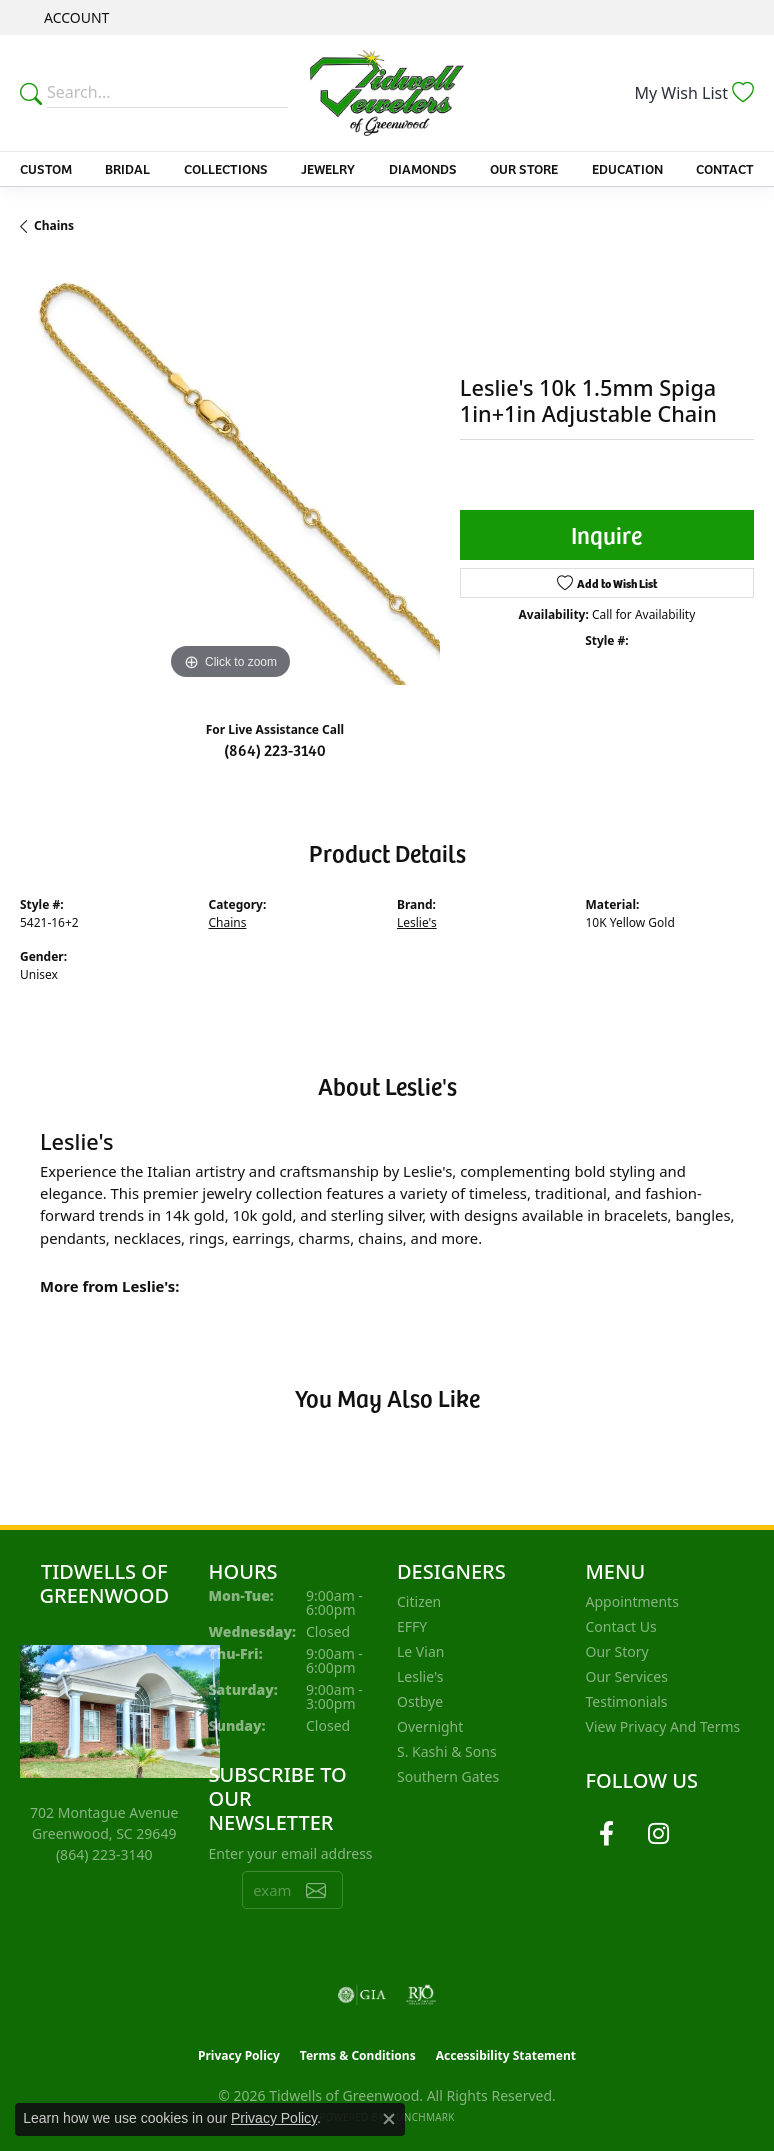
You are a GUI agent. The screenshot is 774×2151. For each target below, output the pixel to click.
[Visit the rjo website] (421, 1995)
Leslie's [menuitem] (420, 1676)
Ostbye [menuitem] (420, 1701)
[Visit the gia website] (362, 1995)
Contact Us (621, 1626)
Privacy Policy (239, 2055)
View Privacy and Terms (663, 1726)
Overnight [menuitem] (430, 1726)
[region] (230, 476)
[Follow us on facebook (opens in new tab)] (607, 1834)
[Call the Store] (104, 1854)
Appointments (632, 1601)
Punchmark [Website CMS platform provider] (422, 2117)
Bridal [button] (127, 168)
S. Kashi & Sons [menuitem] (447, 1751)
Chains (54, 225)
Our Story (617, 1651)
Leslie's (417, 922)
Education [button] (627, 168)
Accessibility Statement (506, 2055)
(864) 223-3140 (275, 749)
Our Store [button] (524, 168)
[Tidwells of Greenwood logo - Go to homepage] (387, 93)
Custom (46, 168)
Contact (725, 168)
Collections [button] (226, 168)
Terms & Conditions (358, 2055)
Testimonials (627, 1701)
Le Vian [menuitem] (420, 1651)
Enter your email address (291, 1853)
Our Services (627, 1676)
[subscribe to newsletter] (316, 1890)
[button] (74, 17)
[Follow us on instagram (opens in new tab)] (659, 1834)
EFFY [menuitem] (412, 1626)
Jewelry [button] (328, 168)
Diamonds (423, 168)
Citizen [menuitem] (419, 1601)
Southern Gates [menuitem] (448, 1776)
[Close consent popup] (389, 2119)
